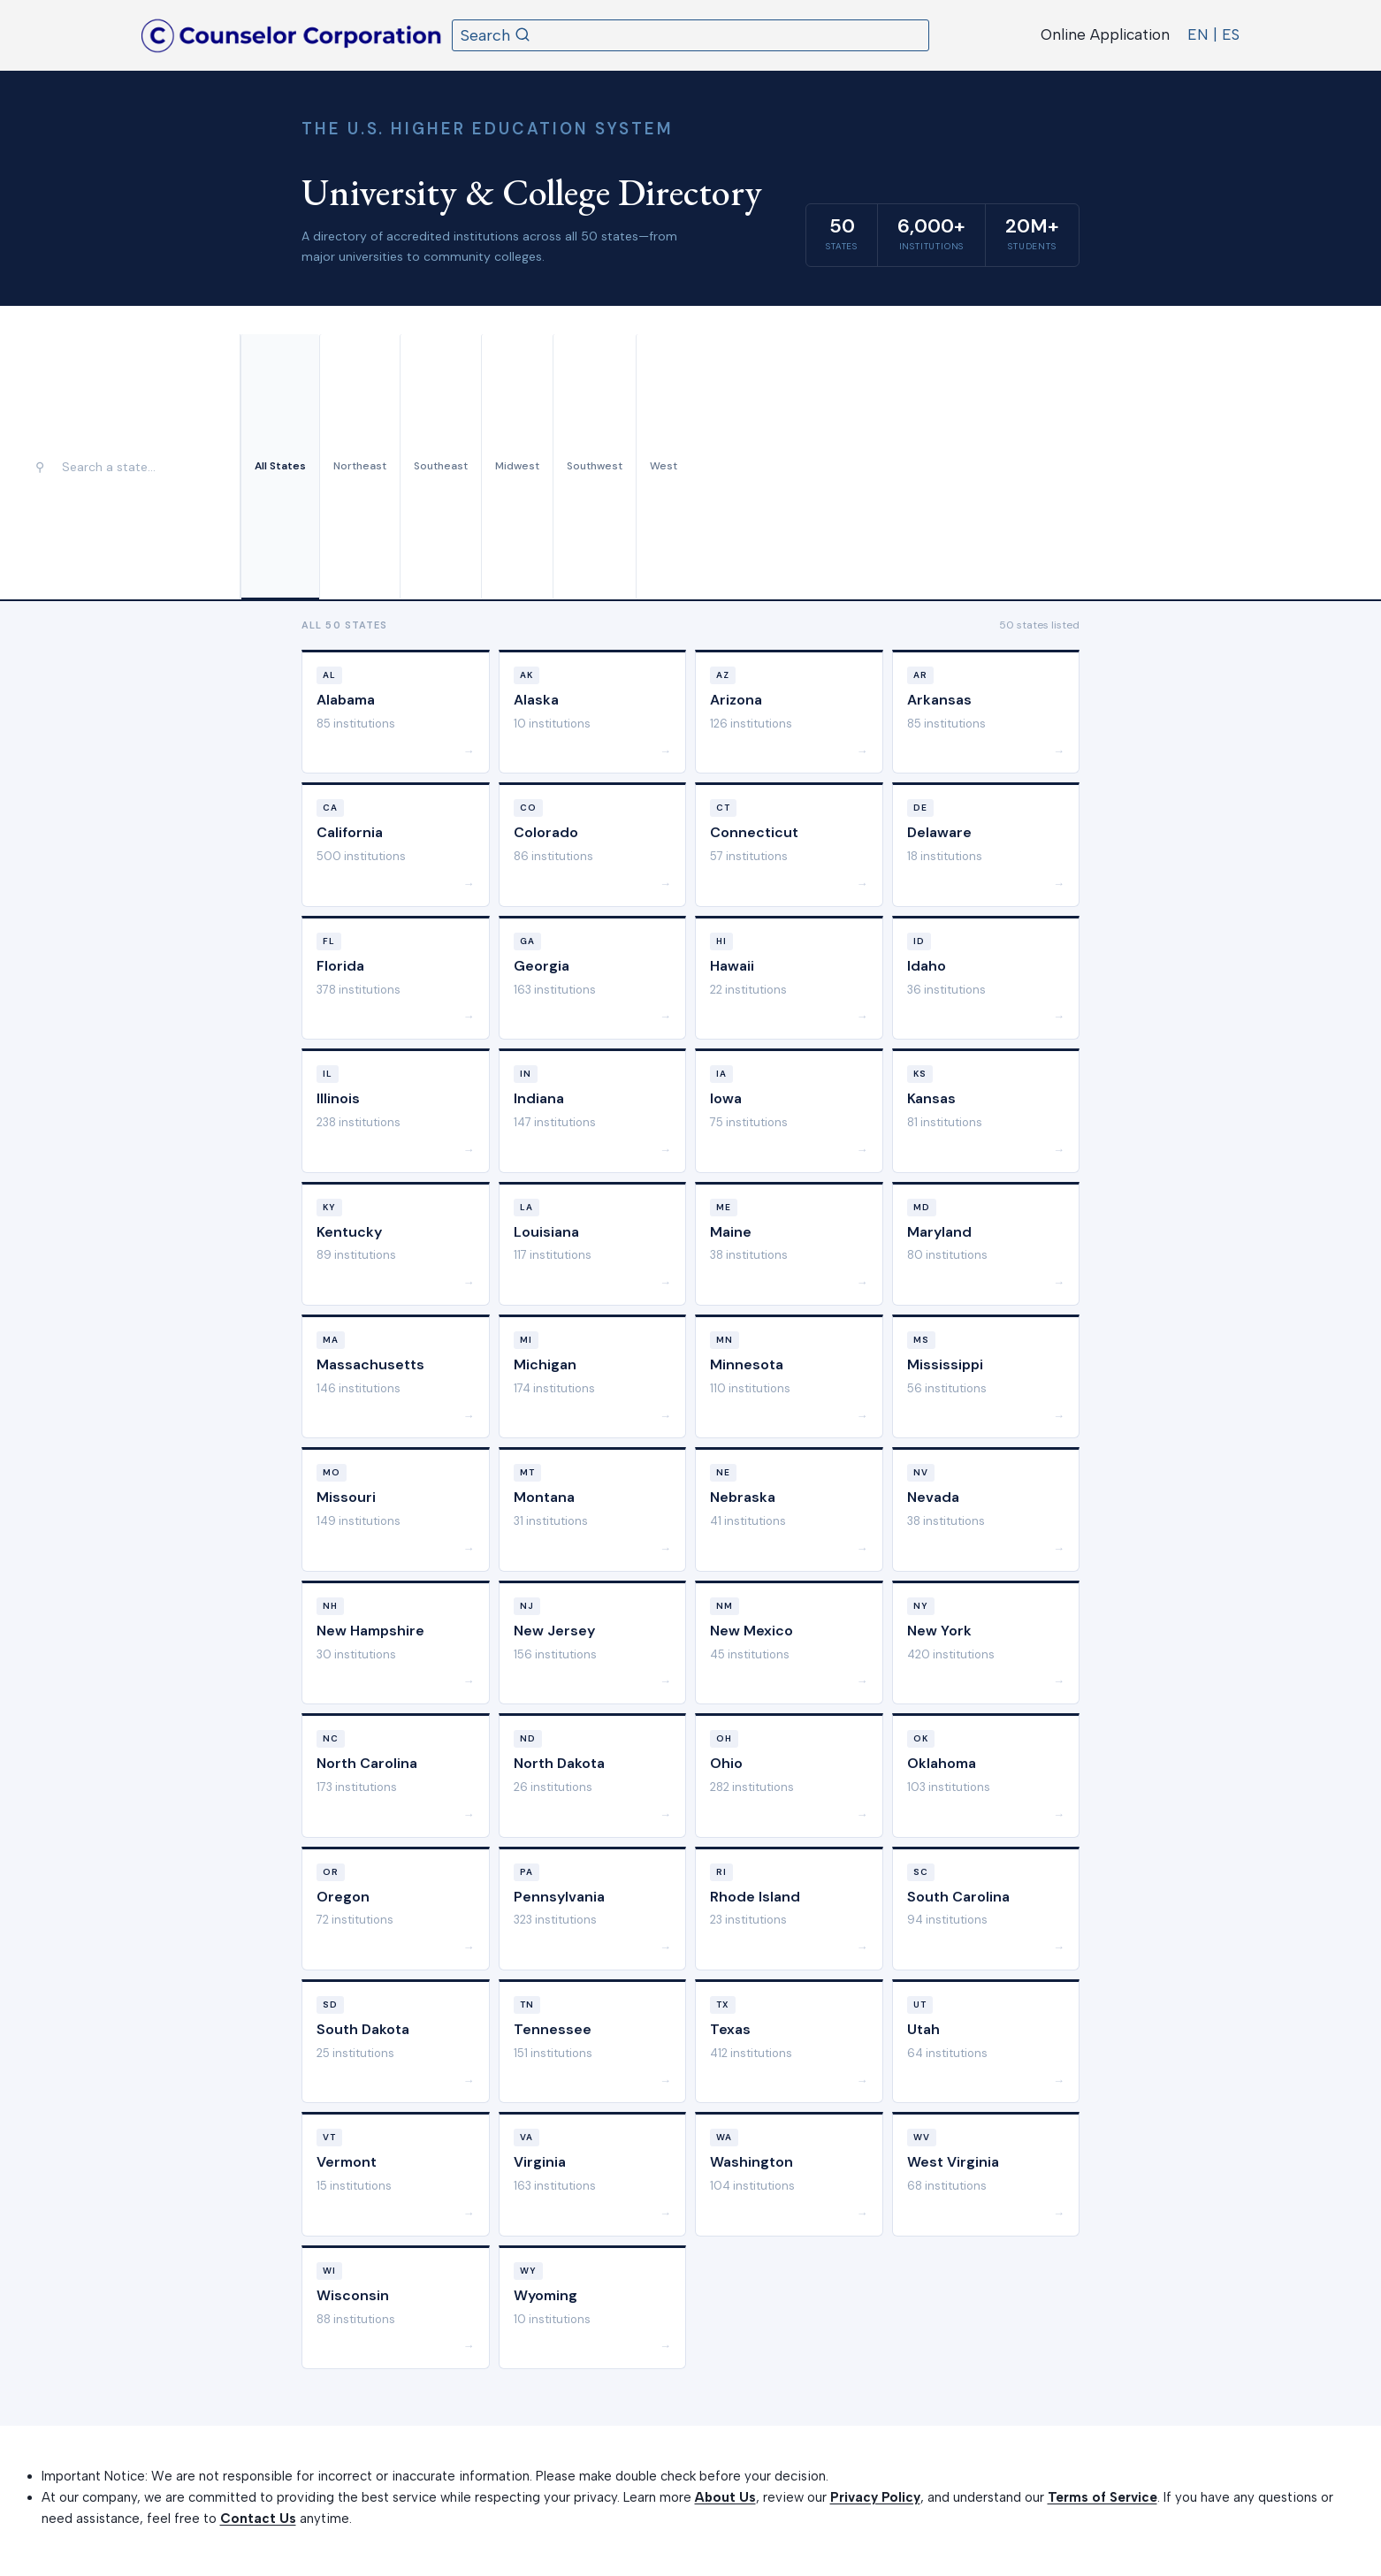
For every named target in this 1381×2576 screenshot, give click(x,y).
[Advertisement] (1021, 467)
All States (280, 466)
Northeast (359, 466)
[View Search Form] (690, 35)
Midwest (517, 466)
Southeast (441, 466)
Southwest (594, 466)
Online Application (1105, 34)
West (663, 466)
